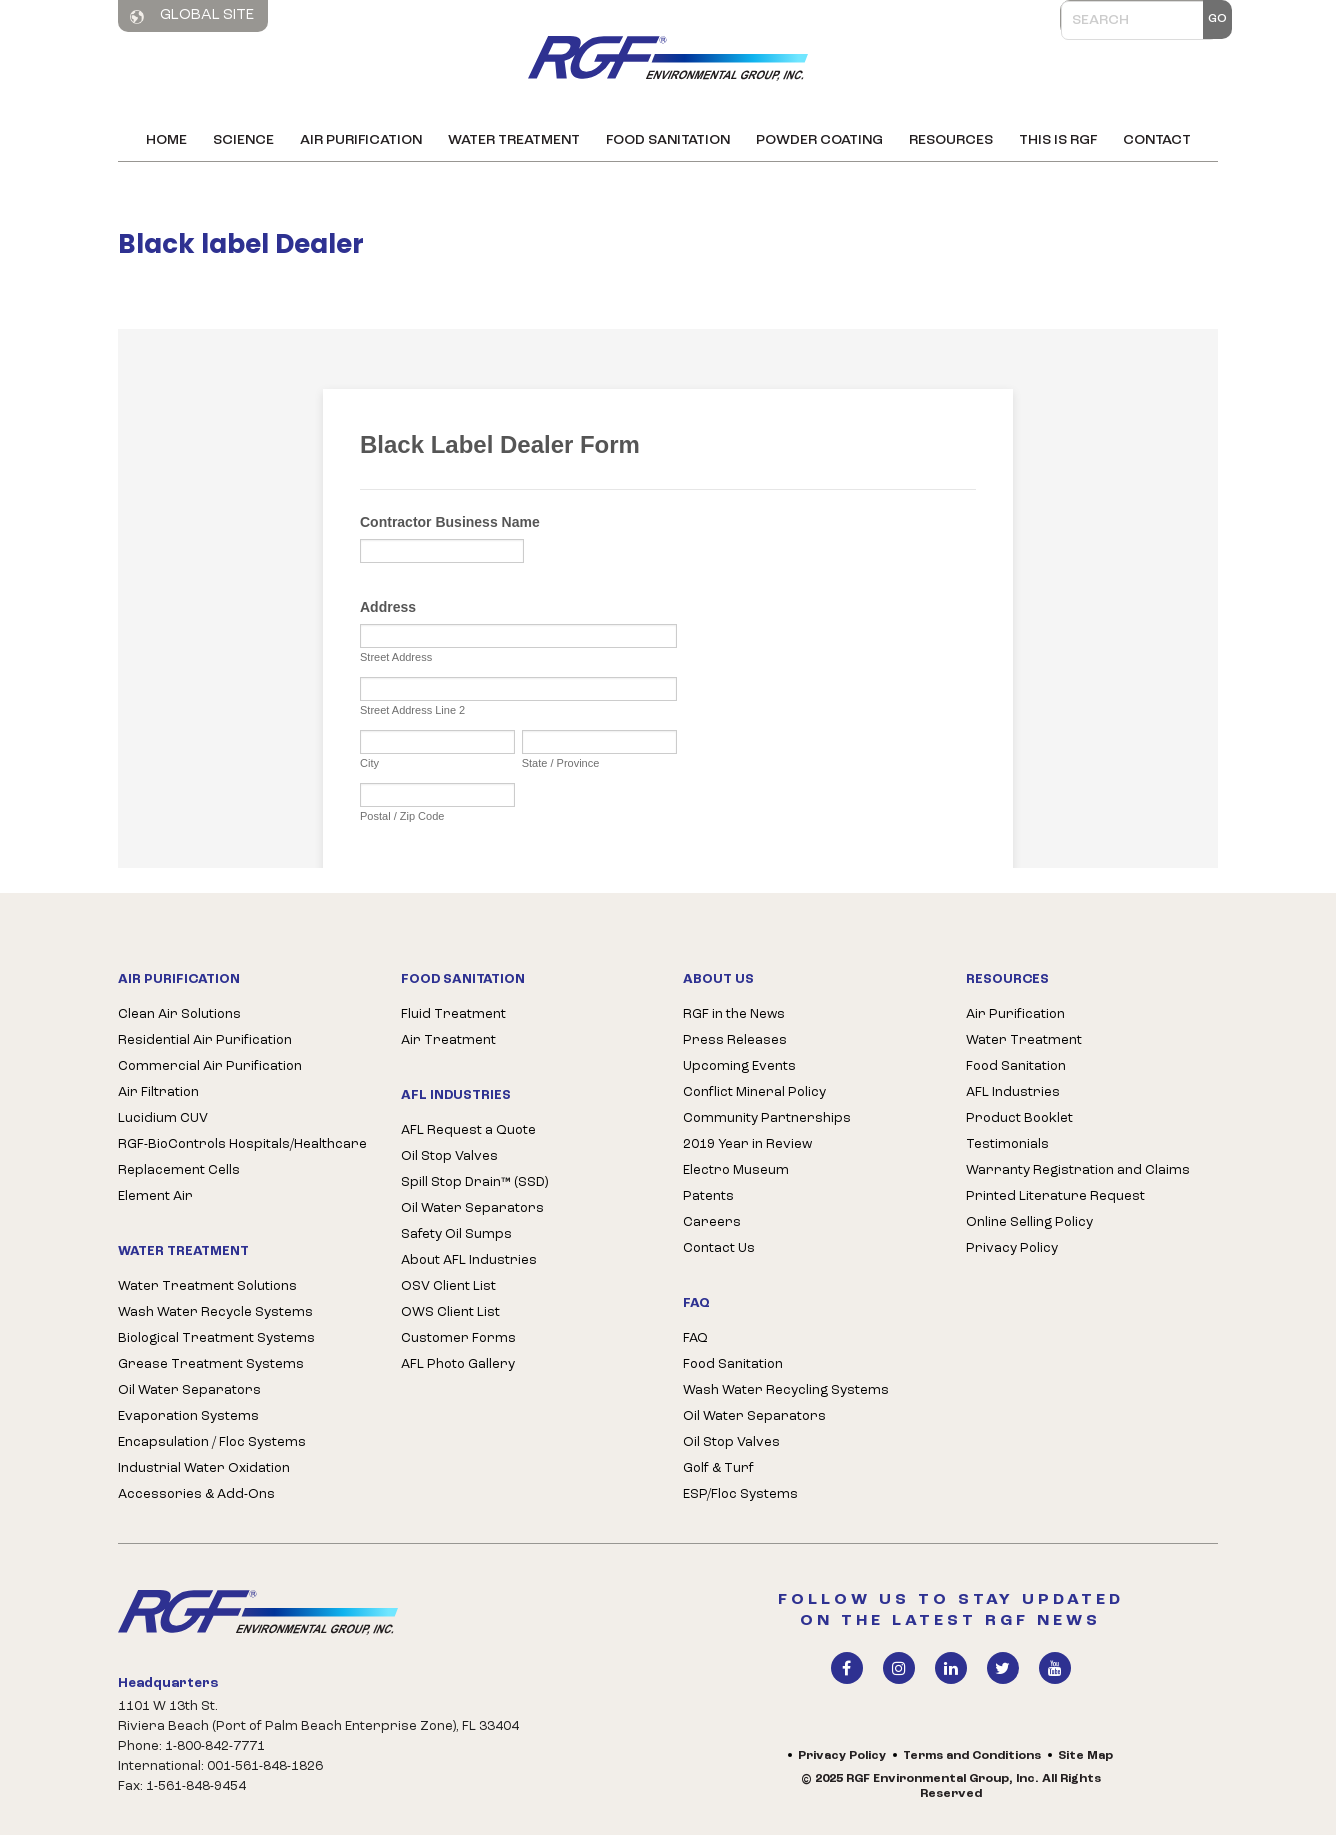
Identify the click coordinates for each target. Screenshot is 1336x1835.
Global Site (192, 16)
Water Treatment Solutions (207, 1286)
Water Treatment (514, 140)
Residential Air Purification (205, 1040)
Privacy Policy (1012, 1248)
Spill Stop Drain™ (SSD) (474, 1182)
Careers (712, 1222)
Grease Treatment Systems (211, 1364)
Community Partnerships (767, 1118)
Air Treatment (448, 1040)
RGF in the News (734, 1014)
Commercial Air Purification (210, 1066)
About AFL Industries (469, 1260)
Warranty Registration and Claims (1078, 1170)
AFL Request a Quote (468, 1130)
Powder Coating (819, 140)
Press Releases (735, 1040)
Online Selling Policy (1029, 1222)
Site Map (1085, 1756)
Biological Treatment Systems (216, 1338)
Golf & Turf (718, 1468)
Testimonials (1007, 1144)
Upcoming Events (739, 1066)
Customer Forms (458, 1338)
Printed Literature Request (1055, 1196)
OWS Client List (450, 1312)
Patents (708, 1196)
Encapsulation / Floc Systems (212, 1442)
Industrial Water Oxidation (204, 1468)
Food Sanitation (668, 140)
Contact (1157, 140)
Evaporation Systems (188, 1416)
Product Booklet (1019, 1118)
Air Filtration (158, 1092)
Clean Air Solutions (179, 1014)
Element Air (155, 1196)
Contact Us (719, 1248)
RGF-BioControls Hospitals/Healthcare (242, 1144)
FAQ (695, 1338)
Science (243, 140)
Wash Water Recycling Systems (786, 1390)
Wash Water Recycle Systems (215, 1312)
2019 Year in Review (747, 1144)
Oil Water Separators (189, 1390)
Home (166, 140)
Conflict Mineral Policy (754, 1092)
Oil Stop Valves (449, 1156)
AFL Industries (1013, 1092)
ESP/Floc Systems (740, 1494)
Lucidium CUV (163, 1118)
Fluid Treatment (453, 1014)
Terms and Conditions (972, 1756)
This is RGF (1058, 140)
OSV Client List (448, 1286)
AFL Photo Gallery (458, 1364)
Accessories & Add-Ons (196, 1494)
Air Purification (361, 140)
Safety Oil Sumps (456, 1234)
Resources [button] (951, 140)
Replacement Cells (179, 1170)
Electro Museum (736, 1170)
